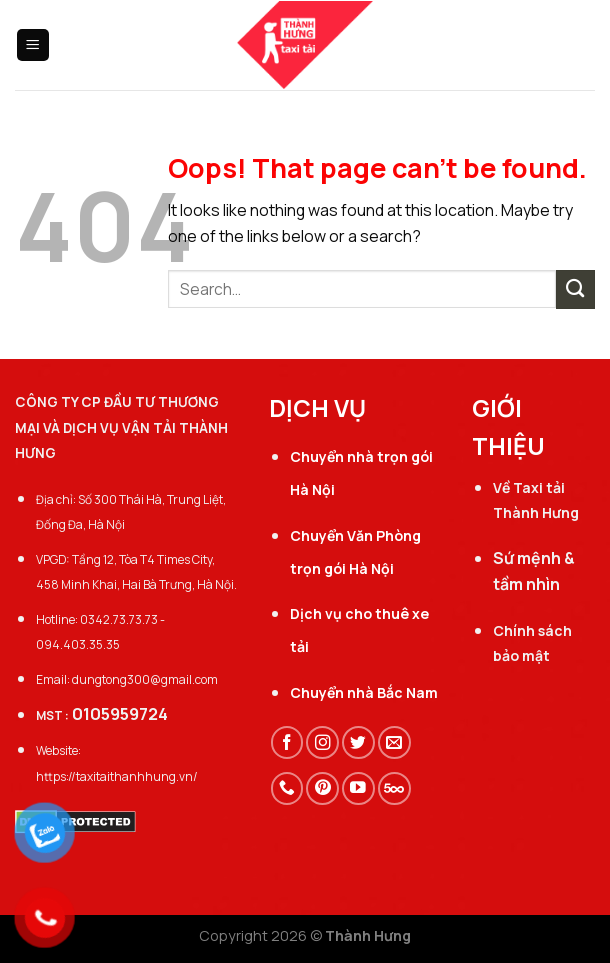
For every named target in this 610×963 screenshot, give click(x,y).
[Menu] (33, 45)
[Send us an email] (394, 742)
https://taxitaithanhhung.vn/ (117, 776)
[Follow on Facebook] (287, 742)
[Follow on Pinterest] (322, 788)
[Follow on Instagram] (322, 742)
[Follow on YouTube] (358, 788)
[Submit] (575, 289)
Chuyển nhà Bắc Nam (364, 692)
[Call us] (287, 788)
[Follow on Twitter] (358, 742)
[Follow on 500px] (394, 788)
